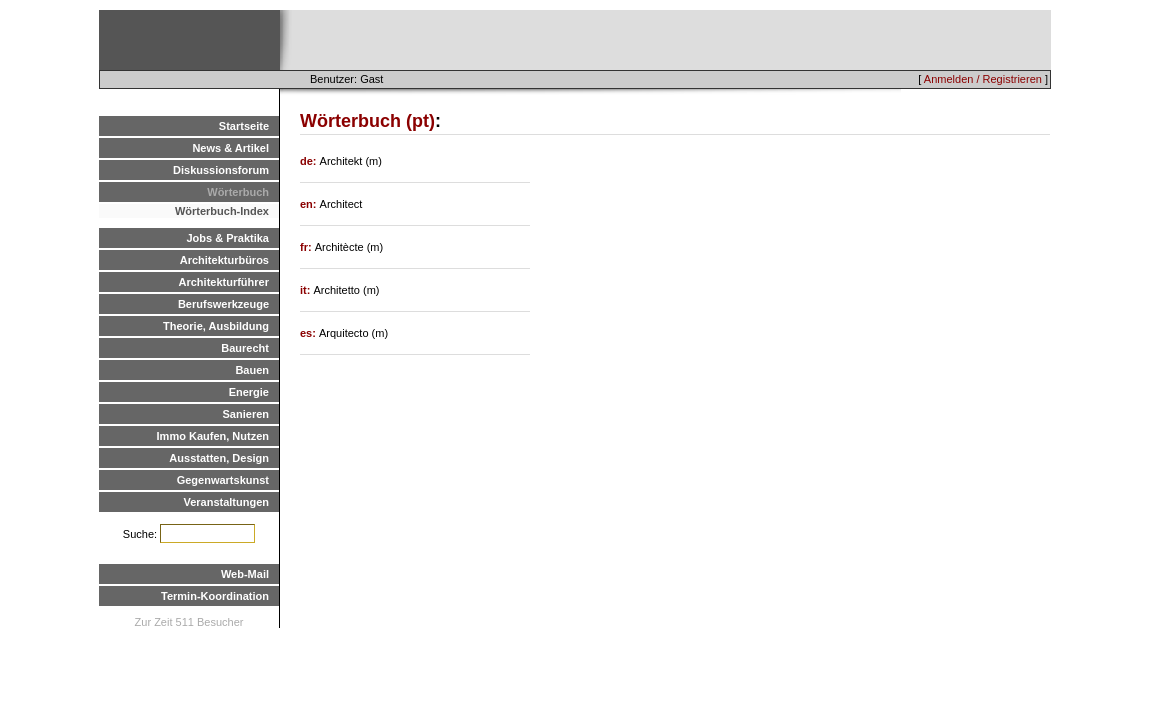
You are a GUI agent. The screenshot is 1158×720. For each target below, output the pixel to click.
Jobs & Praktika (227, 238)
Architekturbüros (224, 260)
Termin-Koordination (215, 596)
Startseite (244, 126)
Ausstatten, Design (219, 458)
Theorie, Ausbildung (216, 326)
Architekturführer (224, 282)
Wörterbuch (238, 192)
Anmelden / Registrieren (983, 79)
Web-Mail (245, 574)
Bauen (252, 370)
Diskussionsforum (221, 170)
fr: (307, 247)
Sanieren (246, 414)
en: (310, 204)
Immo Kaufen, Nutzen (213, 436)
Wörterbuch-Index (222, 211)
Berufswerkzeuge (223, 304)
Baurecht (245, 348)
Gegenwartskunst (223, 480)
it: (306, 290)
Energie (249, 392)
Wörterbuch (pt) (367, 121)
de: (310, 161)
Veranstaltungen (226, 502)
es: (309, 333)
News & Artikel (230, 148)
